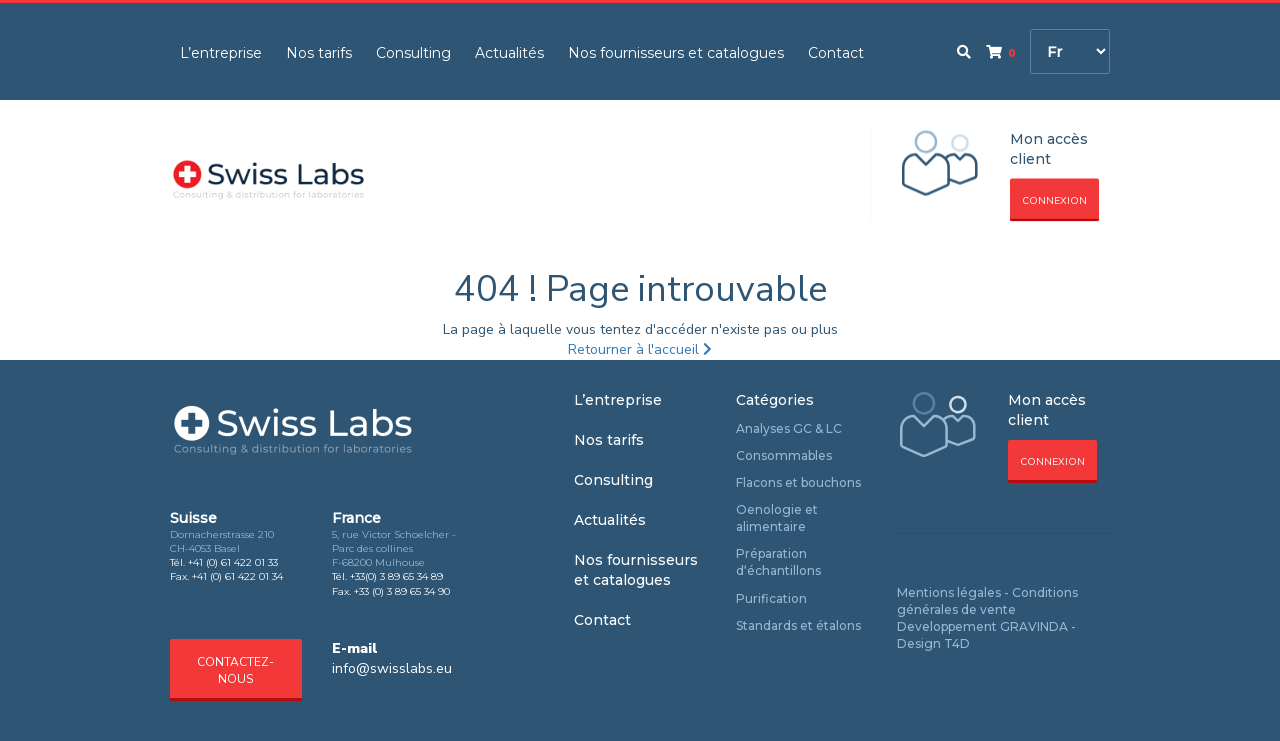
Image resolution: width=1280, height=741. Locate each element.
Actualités (509, 53)
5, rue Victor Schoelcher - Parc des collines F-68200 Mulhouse (394, 549)
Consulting (413, 53)
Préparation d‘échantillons (778, 562)
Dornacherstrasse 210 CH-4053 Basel (222, 541)
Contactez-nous (235, 670)
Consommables (784, 455)
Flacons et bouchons (798, 482)
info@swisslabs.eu (392, 668)
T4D (957, 643)
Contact (836, 53)
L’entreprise (221, 53)
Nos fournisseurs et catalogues (676, 53)
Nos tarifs (319, 53)
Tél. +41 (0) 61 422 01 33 (224, 562)
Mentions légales (949, 592)
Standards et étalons (798, 625)
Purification (771, 598)
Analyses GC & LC (789, 428)
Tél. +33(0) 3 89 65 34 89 (387, 576)
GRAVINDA (1034, 626)
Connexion (1054, 201)
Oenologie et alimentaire (777, 518)
